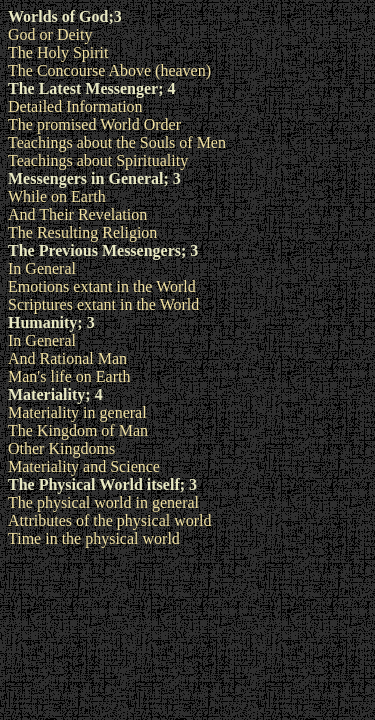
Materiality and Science (84, 466)
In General (42, 268)
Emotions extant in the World (102, 286)
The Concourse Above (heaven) (109, 70)
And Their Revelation (77, 214)
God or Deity (50, 34)
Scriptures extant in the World (103, 304)
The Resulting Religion (82, 232)
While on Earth (57, 196)
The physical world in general (103, 502)
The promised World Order (94, 124)
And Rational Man (67, 358)
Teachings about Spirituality (98, 160)
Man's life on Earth (69, 376)
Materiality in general (77, 412)
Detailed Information (75, 106)
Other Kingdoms (61, 448)
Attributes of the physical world (110, 520)
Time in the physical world (94, 538)
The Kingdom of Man (78, 430)
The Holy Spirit (58, 52)
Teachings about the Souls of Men (117, 142)
